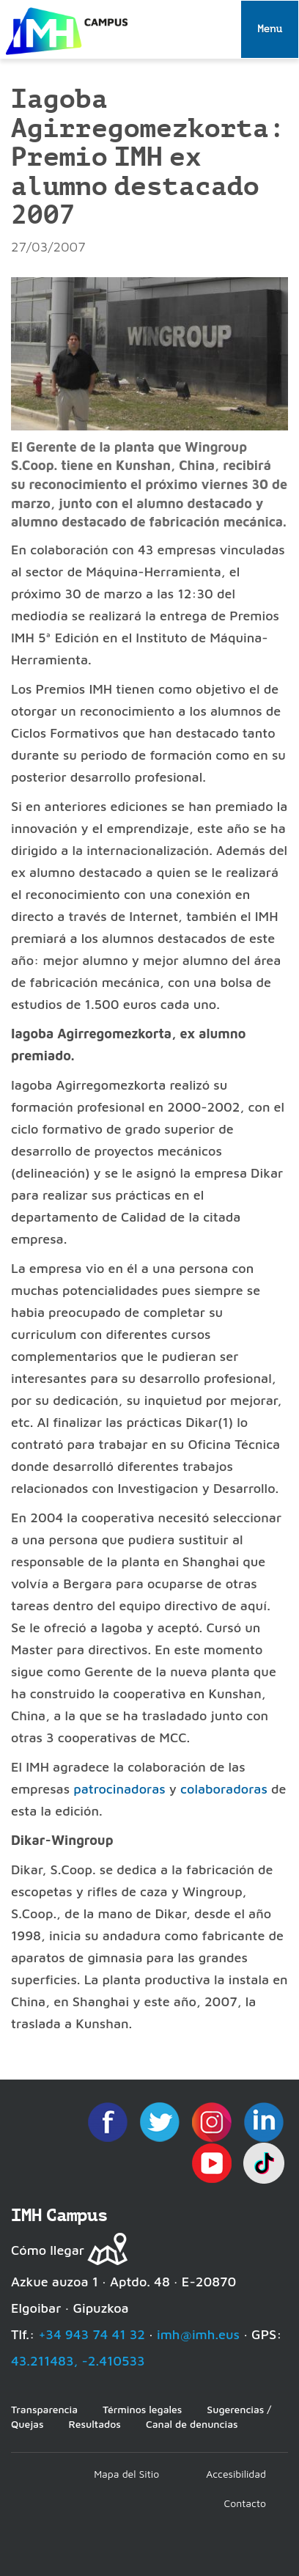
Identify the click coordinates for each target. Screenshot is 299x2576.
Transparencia (44, 2409)
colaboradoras (223, 1789)
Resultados (94, 2424)
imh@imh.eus (198, 2334)
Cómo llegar (47, 2250)
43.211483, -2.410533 (78, 2360)
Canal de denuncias (192, 2424)
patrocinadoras (119, 1789)
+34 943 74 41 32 (91, 2334)
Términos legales (142, 2409)
